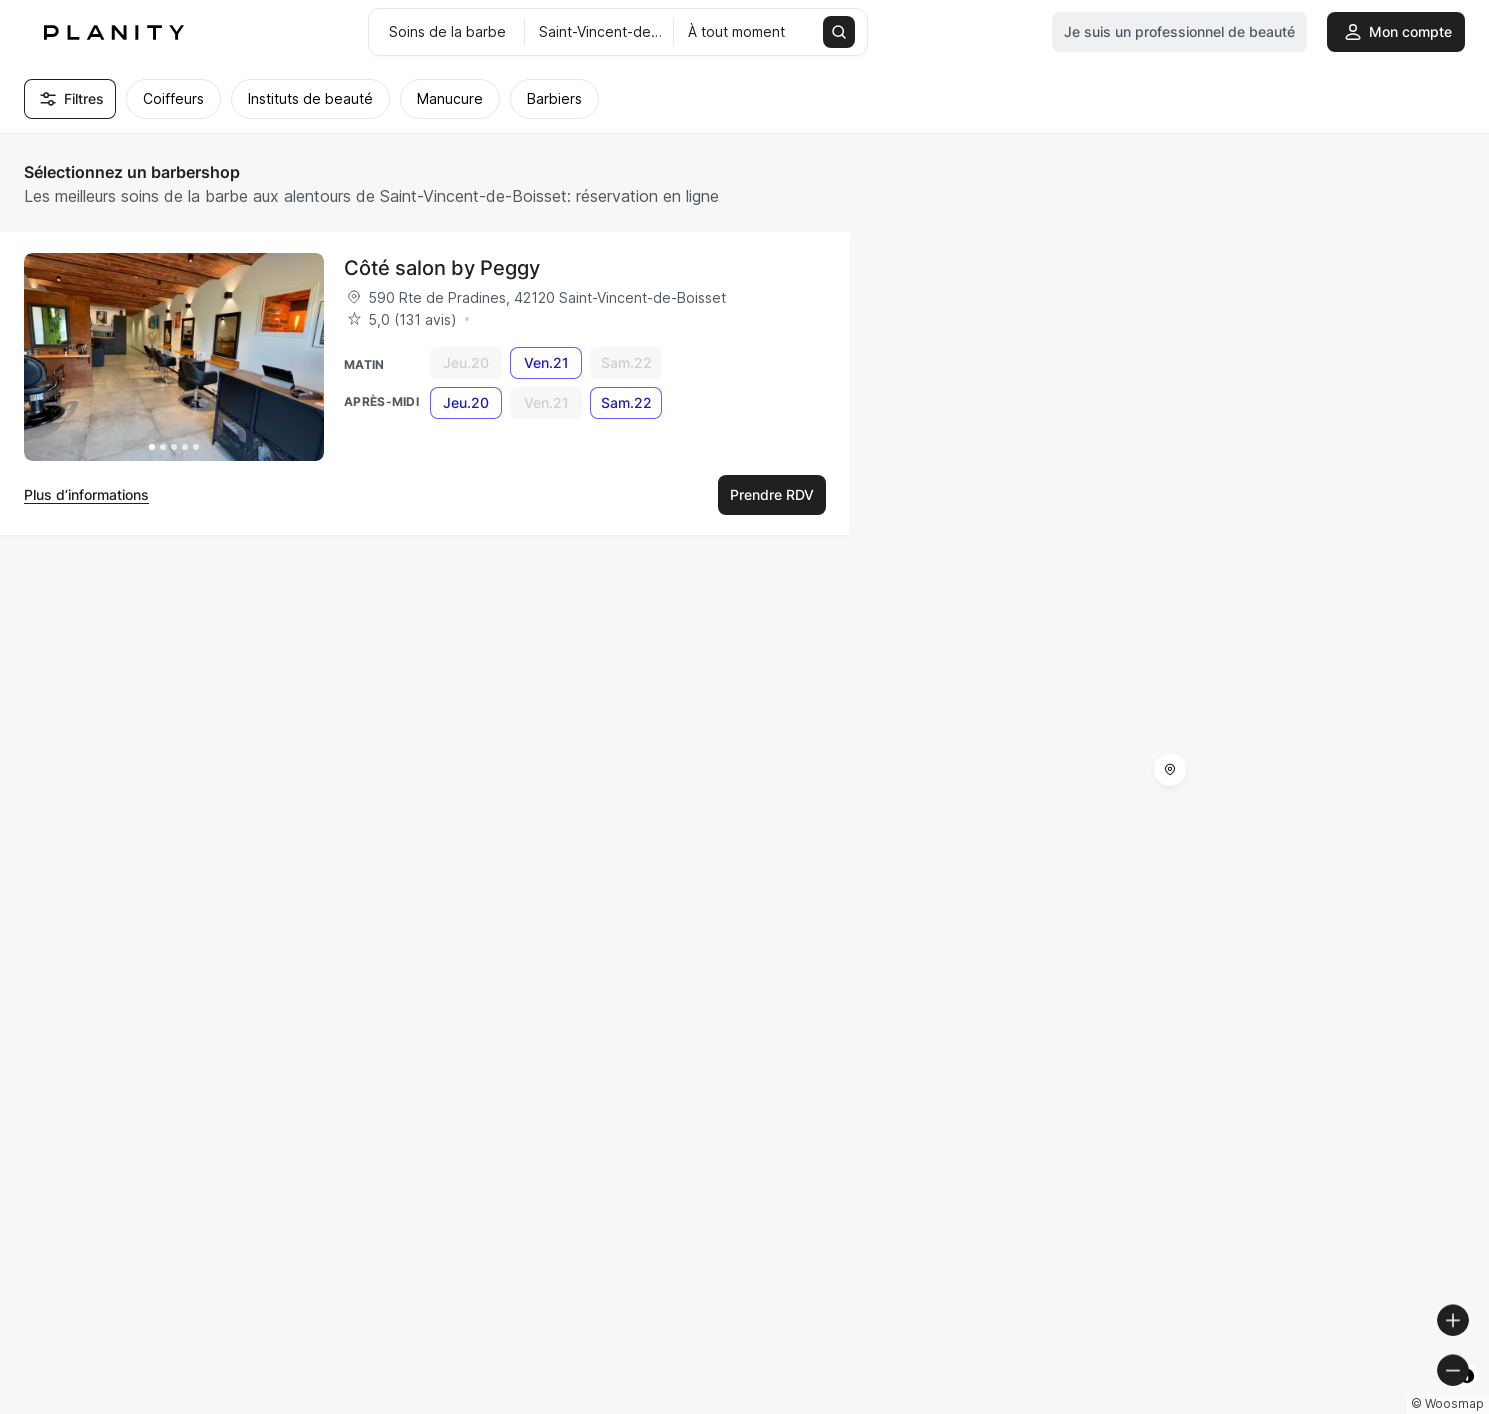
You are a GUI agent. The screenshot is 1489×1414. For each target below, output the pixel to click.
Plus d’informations (86, 494)
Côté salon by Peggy (442, 268)
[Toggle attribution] (1467, 1396)
